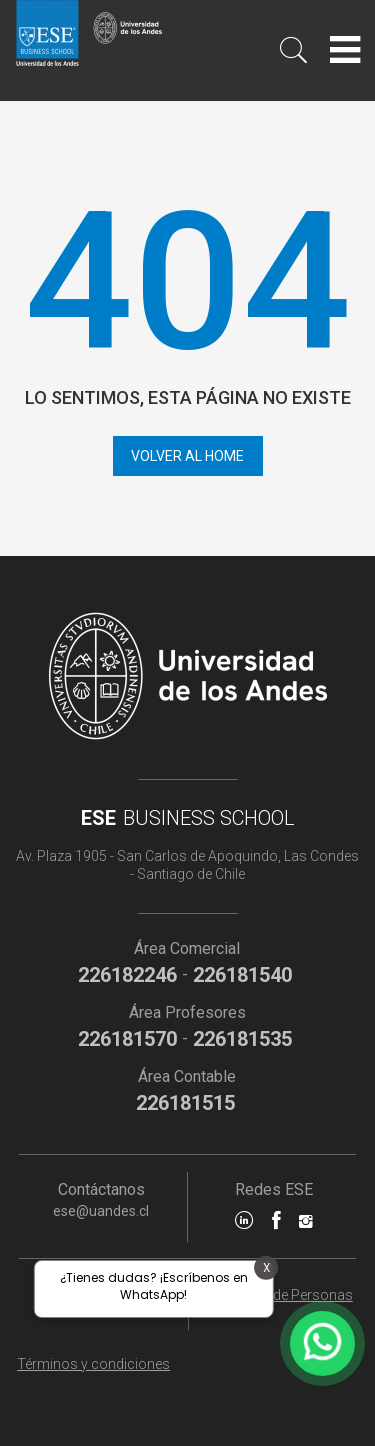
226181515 (185, 1103)
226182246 (127, 975)
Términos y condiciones (93, 1364)
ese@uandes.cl (101, 1211)
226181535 (242, 1039)
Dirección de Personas (281, 1295)
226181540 (242, 975)
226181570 (127, 1039)
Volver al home (187, 456)
